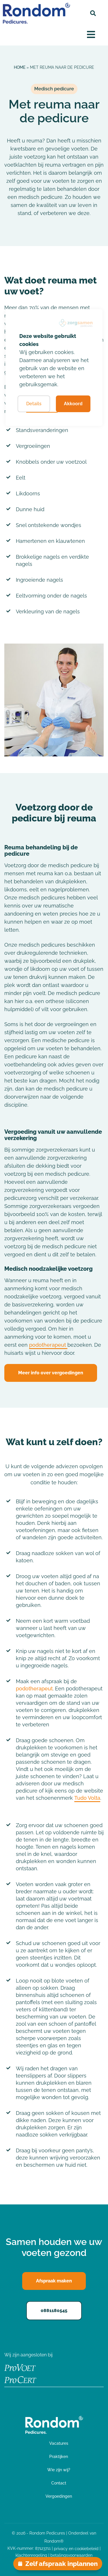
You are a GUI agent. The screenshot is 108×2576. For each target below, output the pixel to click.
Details (33, 403)
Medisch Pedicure (27, 2454)
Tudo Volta (87, 1798)
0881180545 (54, 2310)
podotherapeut (48, 1345)
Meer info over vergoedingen (50, 1372)
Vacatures (17, 2501)
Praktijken (16, 2470)
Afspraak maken (51, 2519)
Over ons (15, 2485)
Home (19, 67)
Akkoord (73, 403)
